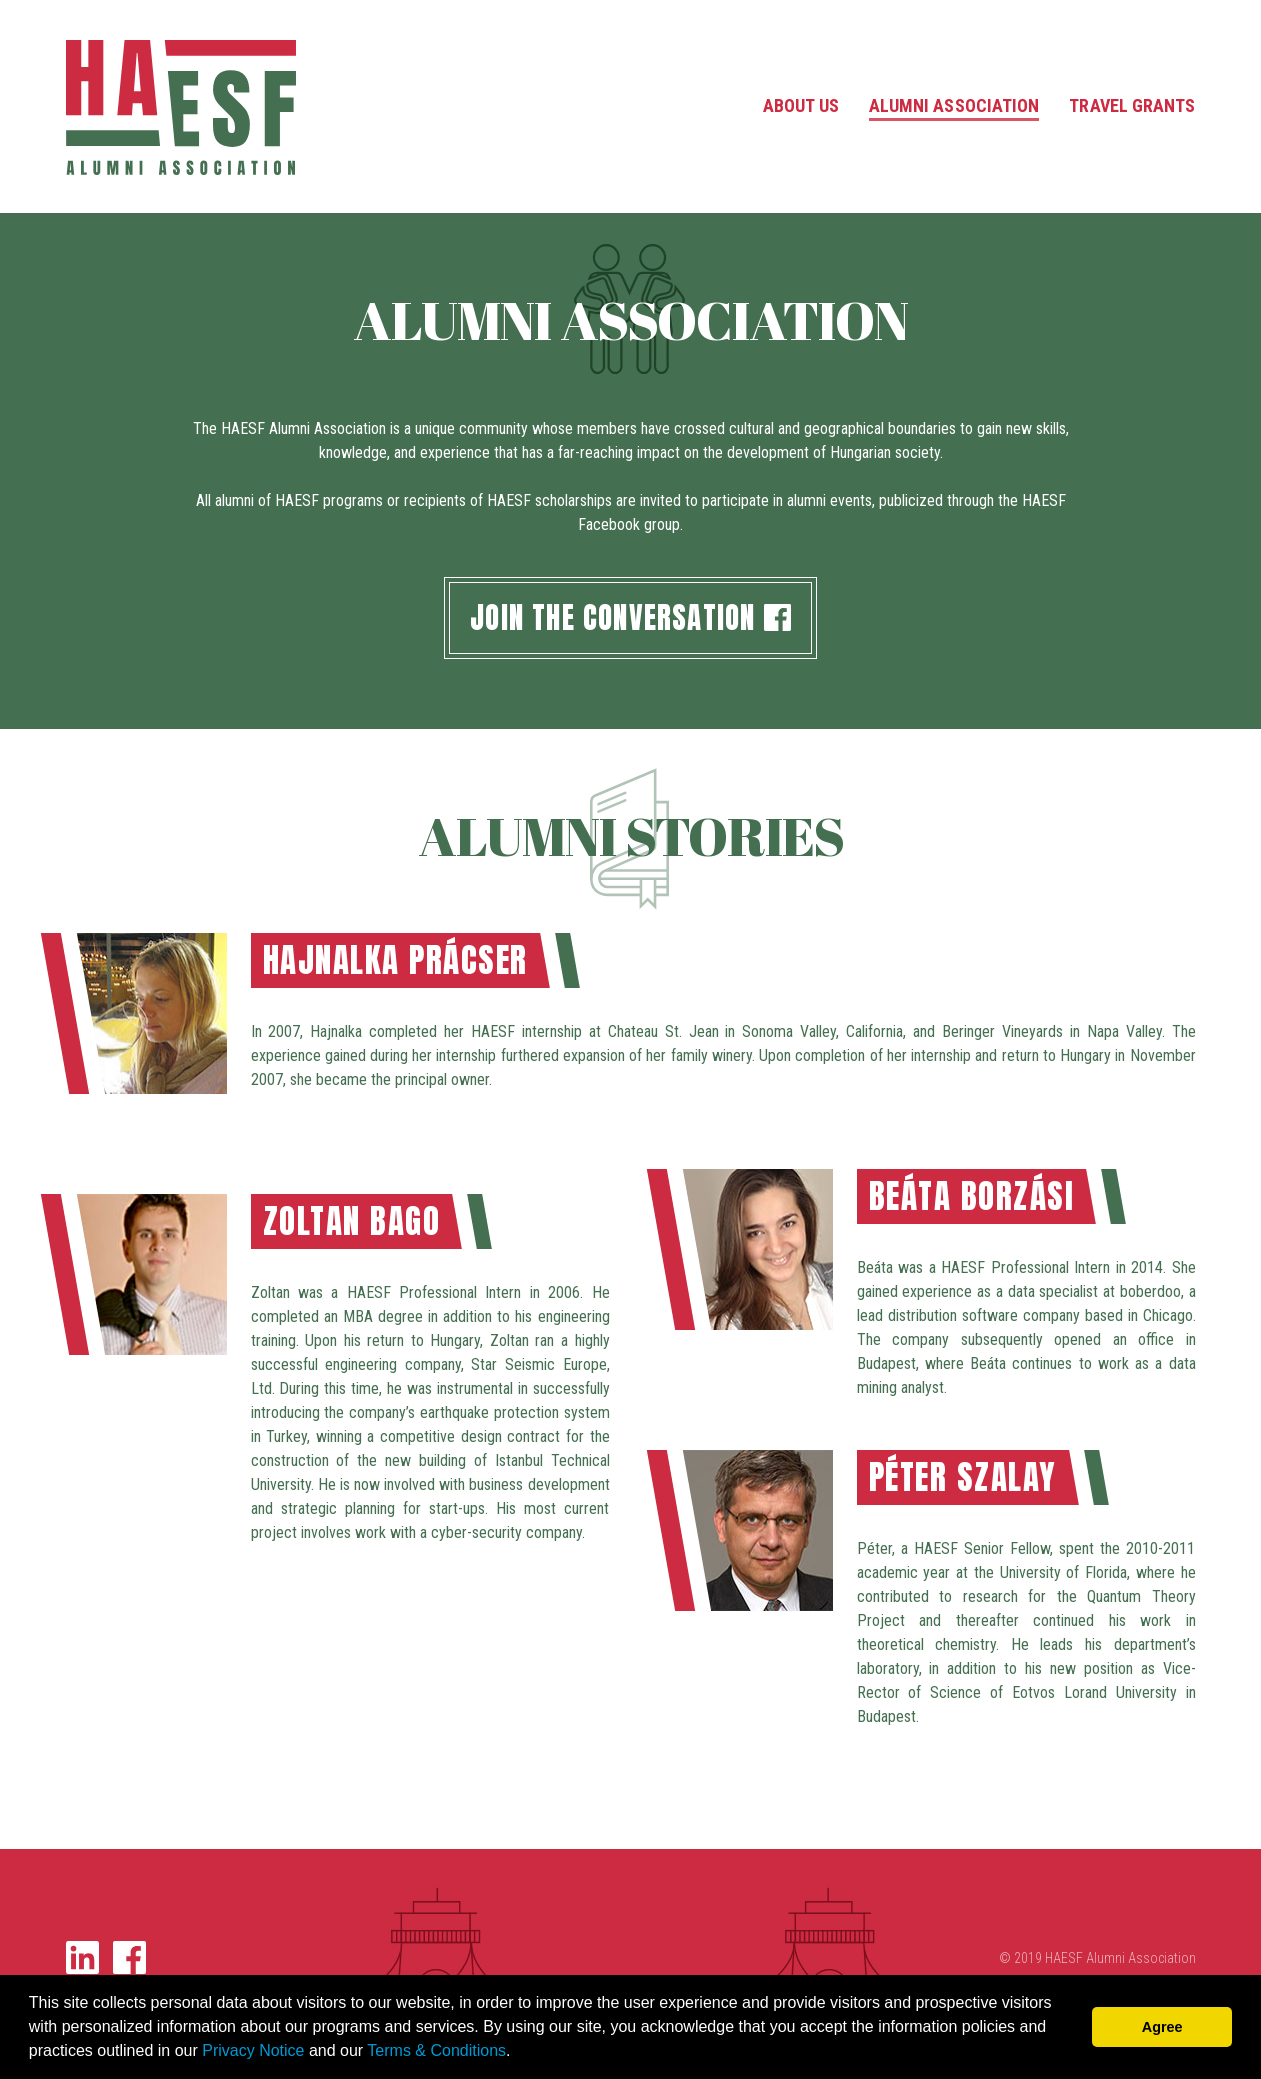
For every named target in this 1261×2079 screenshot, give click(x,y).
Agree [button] (1162, 2027)
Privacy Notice (253, 2050)
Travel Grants (1132, 105)
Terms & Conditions (436, 2050)
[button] (518, 2053)
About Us (801, 105)
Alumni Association (954, 105)
